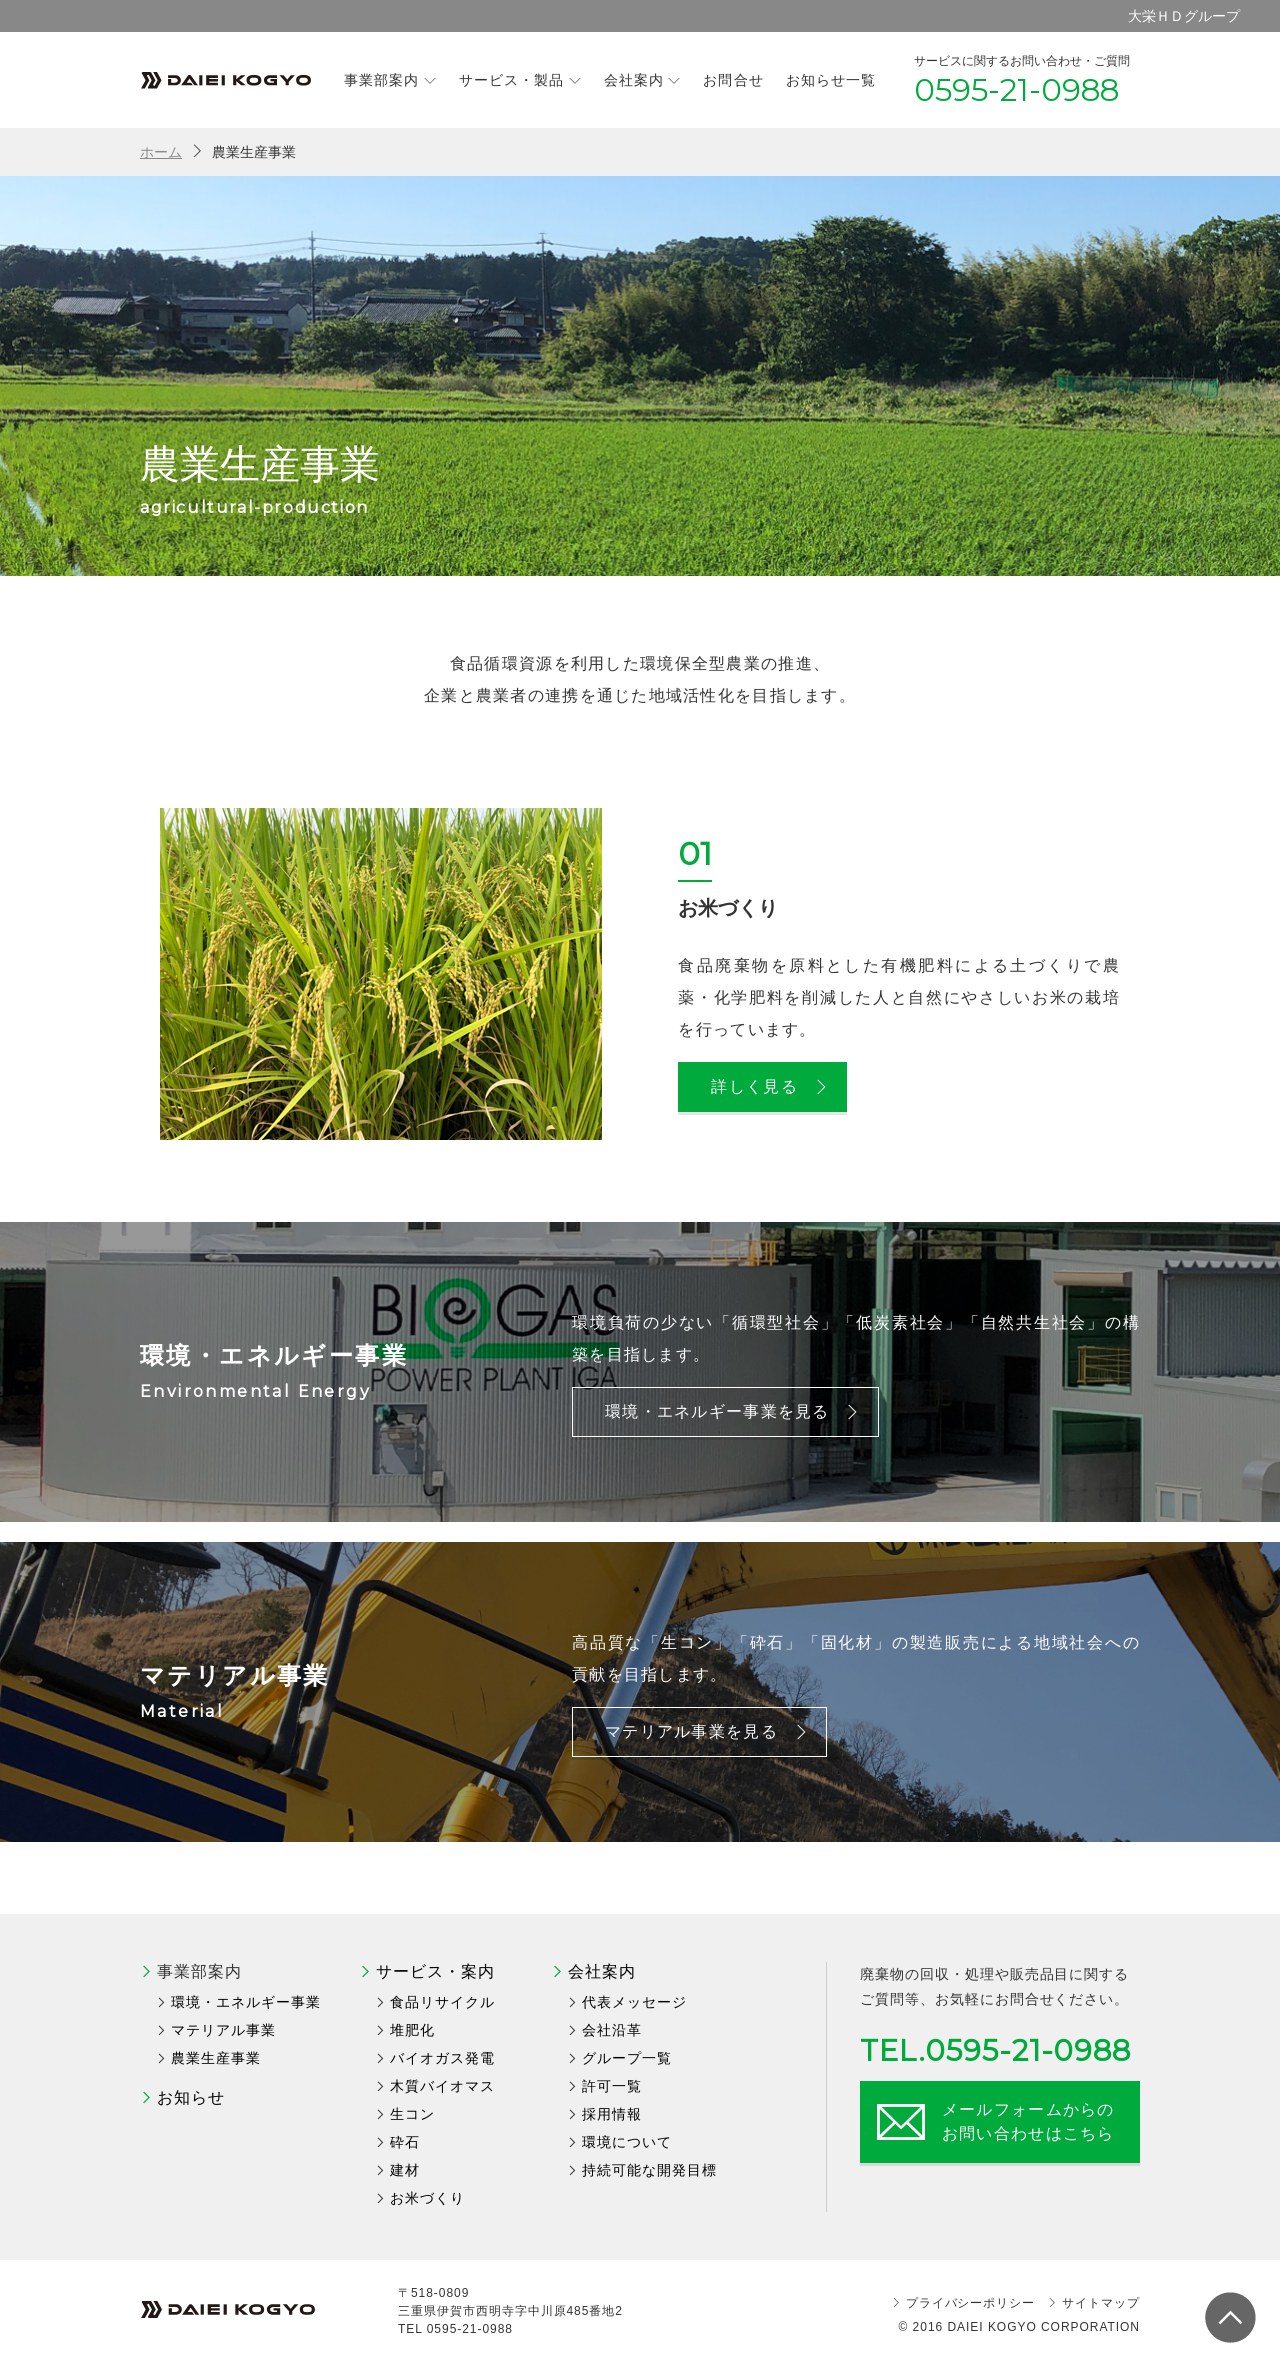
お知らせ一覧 (831, 80)
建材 (405, 2170)
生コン (412, 2114)
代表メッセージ (634, 2002)
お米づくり (427, 2198)
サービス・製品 (520, 79)
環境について (627, 2142)
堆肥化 (412, 2030)
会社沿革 (612, 2030)
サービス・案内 (435, 1971)
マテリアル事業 (223, 2030)
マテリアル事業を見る (707, 1731)
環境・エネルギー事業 (246, 2002)
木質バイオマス (442, 2086)
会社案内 (643, 79)
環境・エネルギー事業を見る (733, 1411)
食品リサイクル (442, 2002)
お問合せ (733, 80)
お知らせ (191, 2097)
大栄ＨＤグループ (1184, 16)
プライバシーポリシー (971, 2303)
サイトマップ (1101, 2303)
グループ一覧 (627, 2058)
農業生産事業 (216, 2058)
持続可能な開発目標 (649, 2170)
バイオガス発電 (442, 2058)
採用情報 (612, 2114)
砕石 (405, 2142)
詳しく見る (770, 1086)
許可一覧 (612, 2086)
